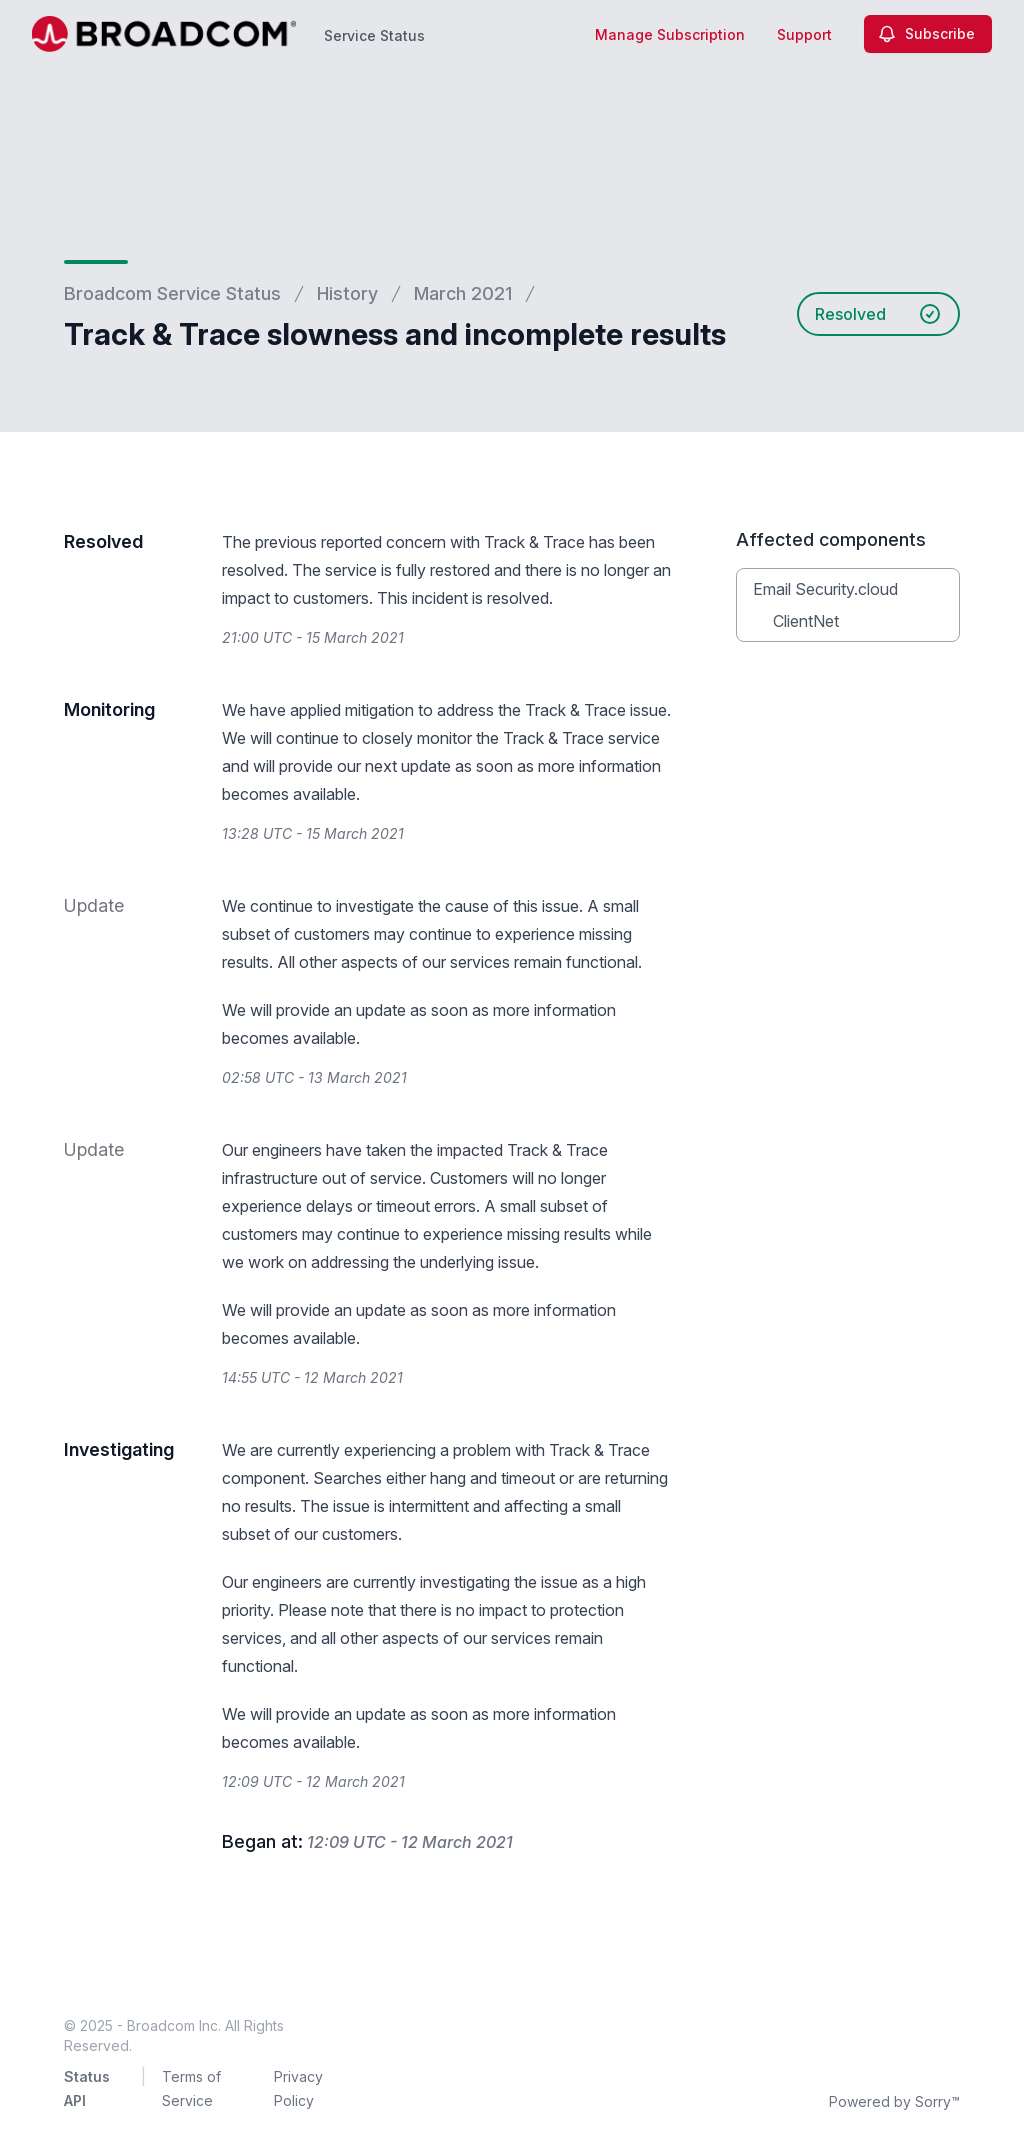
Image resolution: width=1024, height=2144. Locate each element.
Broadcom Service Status (172, 293)
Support (804, 34)
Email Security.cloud (825, 589)
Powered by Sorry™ (894, 2101)
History (347, 293)
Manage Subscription (670, 34)
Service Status (374, 35)
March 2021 (463, 293)
